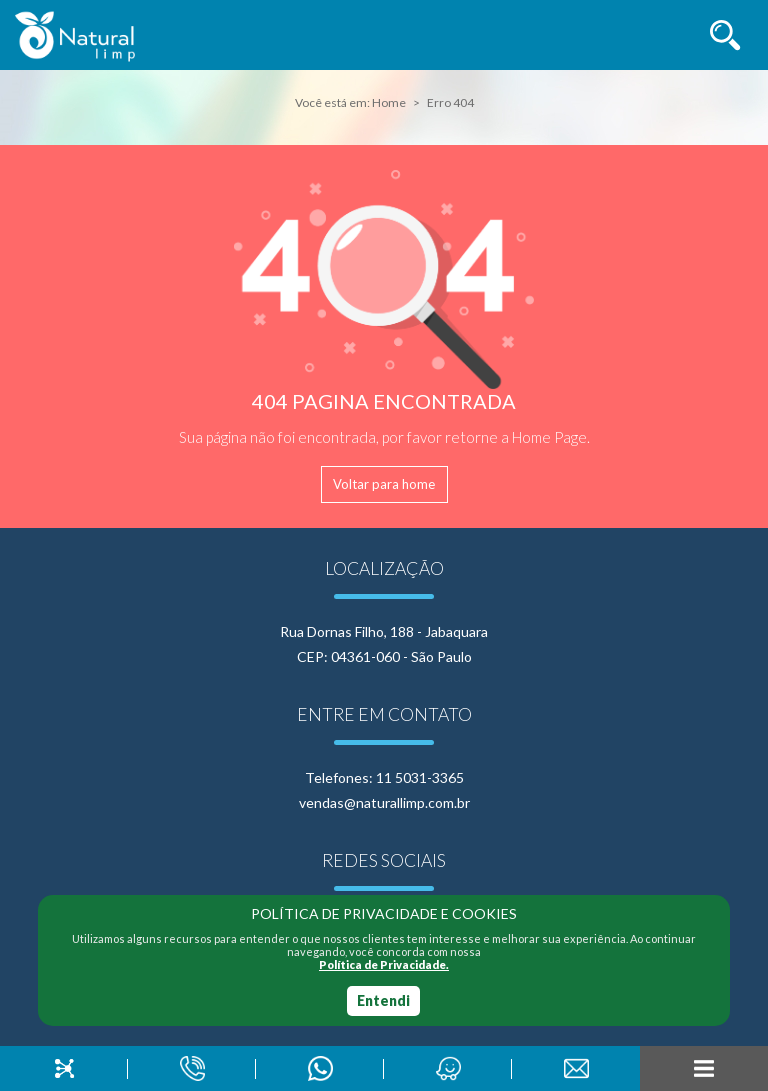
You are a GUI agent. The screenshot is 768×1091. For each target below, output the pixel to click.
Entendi (383, 1000)
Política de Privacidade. (384, 964)
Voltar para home (384, 484)
